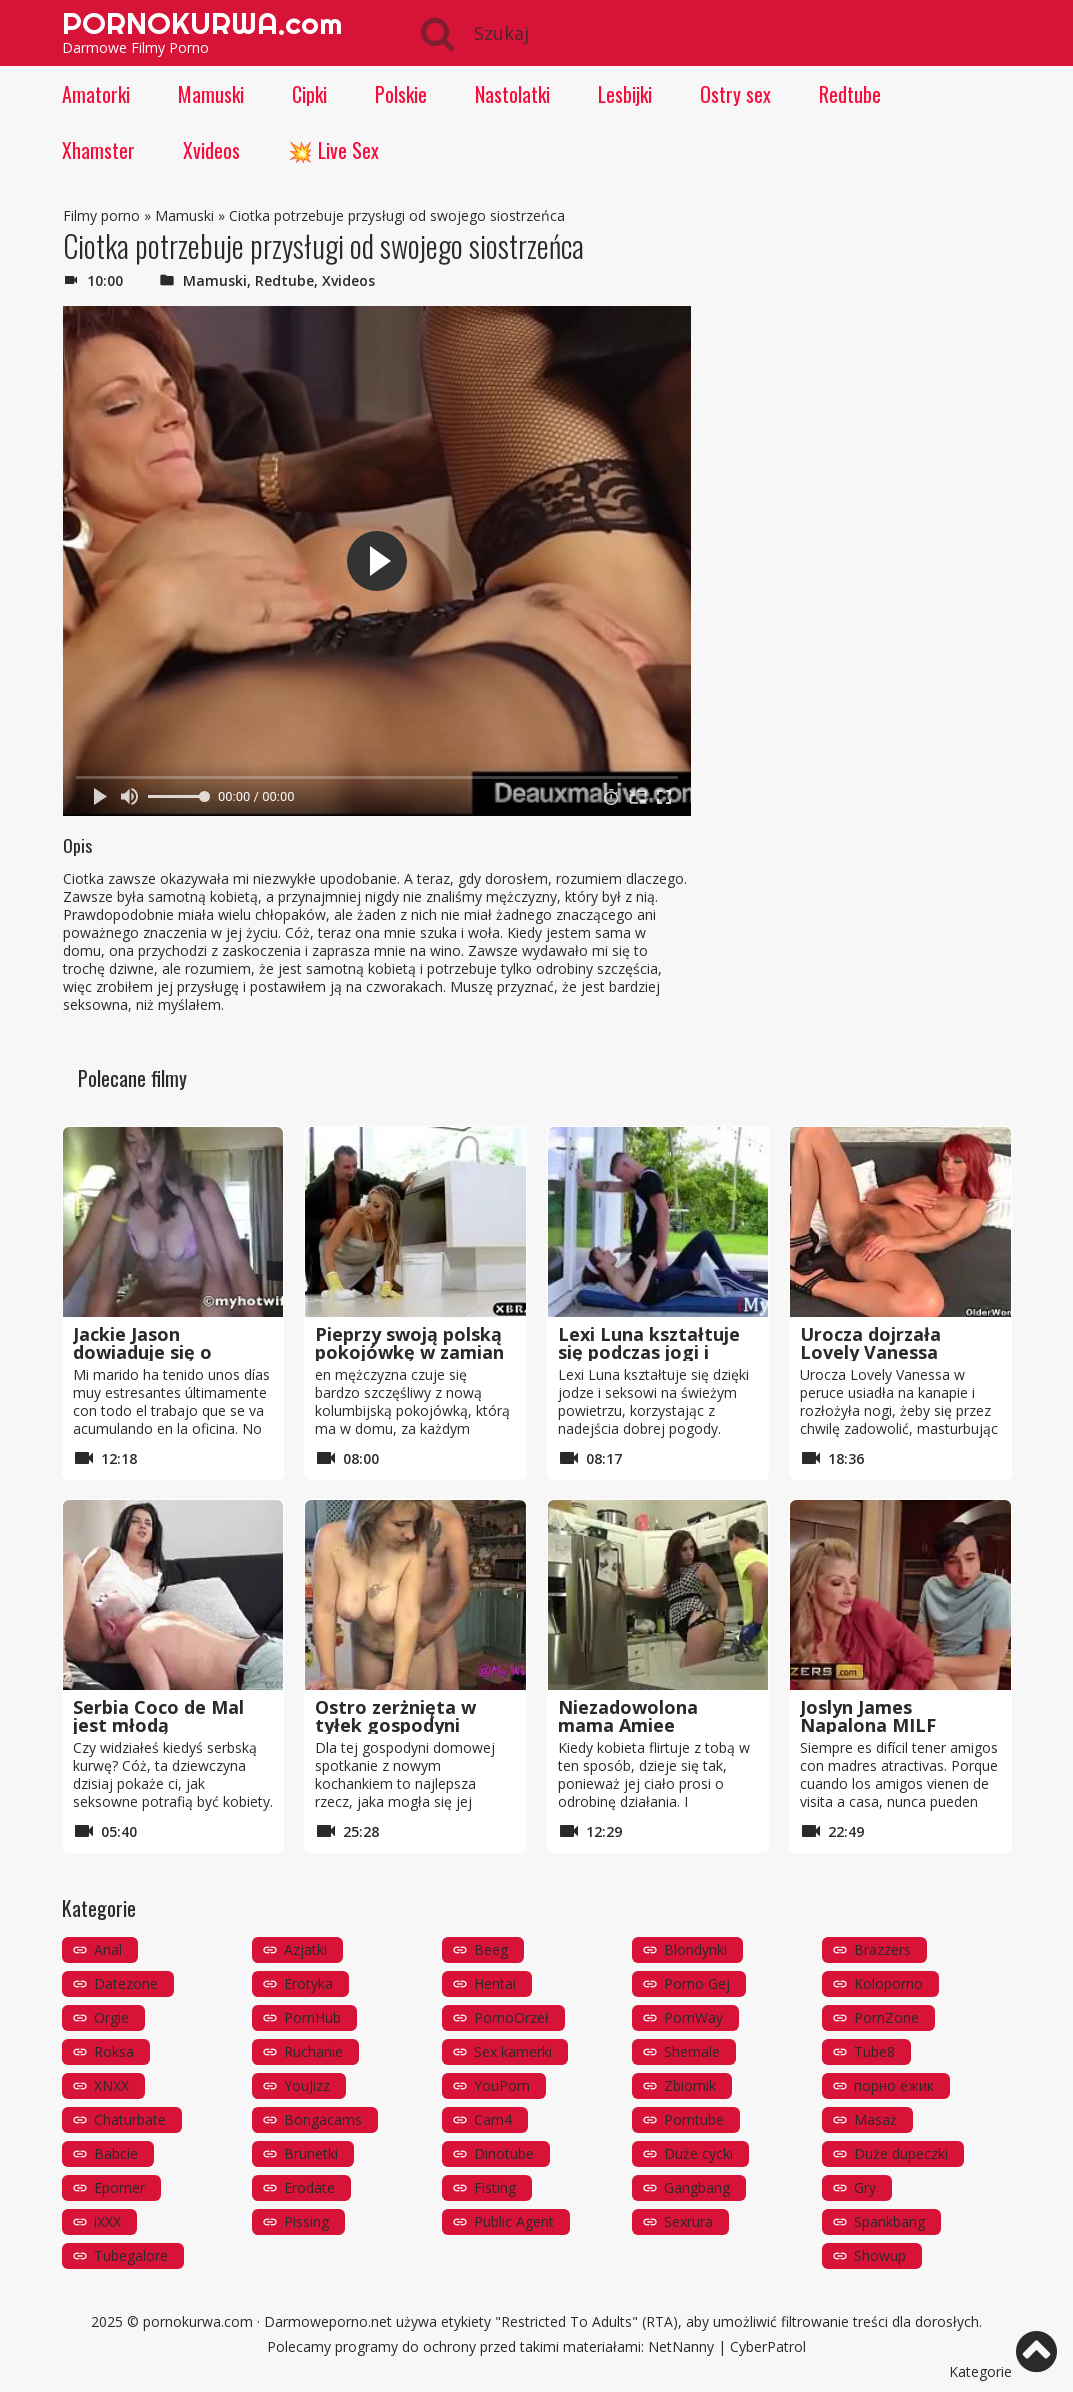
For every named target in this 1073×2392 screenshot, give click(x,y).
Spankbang (889, 2221)
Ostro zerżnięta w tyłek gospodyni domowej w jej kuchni (411, 1725)
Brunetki (311, 2153)
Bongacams (323, 2119)
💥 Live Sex (333, 150)
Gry (865, 2187)
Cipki (309, 94)
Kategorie (980, 2371)
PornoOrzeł (511, 2017)
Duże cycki (698, 2153)
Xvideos (211, 150)
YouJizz (307, 2085)
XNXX (111, 2085)
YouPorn (502, 2085)
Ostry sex (735, 94)
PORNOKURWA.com (202, 23)
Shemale (692, 2051)
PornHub (312, 2017)
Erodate (309, 2187)
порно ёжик (894, 2085)
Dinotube (504, 2153)
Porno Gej (697, 1983)
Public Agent (514, 2221)
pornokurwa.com (198, 2321)
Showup (880, 2255)
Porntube (694, 2119)
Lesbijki (625, 94)
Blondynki (695, 1949)
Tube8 (874, 2051)
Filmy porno (101, 215)
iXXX (107, 2221)
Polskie (401, 94)
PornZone (886, 2017)
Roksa (114, 2051)
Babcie (116, 2153)
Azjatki (305, 1949)
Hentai (495, 1983)
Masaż (875, 2119)
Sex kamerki (513, 2051)
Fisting (495, 2187)
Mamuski (211, 94)
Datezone (126, 1983)
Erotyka (308, 1983)
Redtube (850, 94)
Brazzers (882, 1949)
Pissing (306, 2221)
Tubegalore (131, 2255)
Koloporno (888, 1983)
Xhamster (98, 150)
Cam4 (493, 2119)
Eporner (119, 2187)
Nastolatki (512, 94)
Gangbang (697, 2187)
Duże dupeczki (901, 2153)
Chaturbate (130, 2119)
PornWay (693, 2017)
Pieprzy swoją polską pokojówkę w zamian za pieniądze (409, 1352)
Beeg (491, 1949)
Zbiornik (690, 2085)
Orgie (111, 2017)
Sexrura (688, 2221)
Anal (108, 1949)
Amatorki (96, 94)
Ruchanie (313, 2051)
